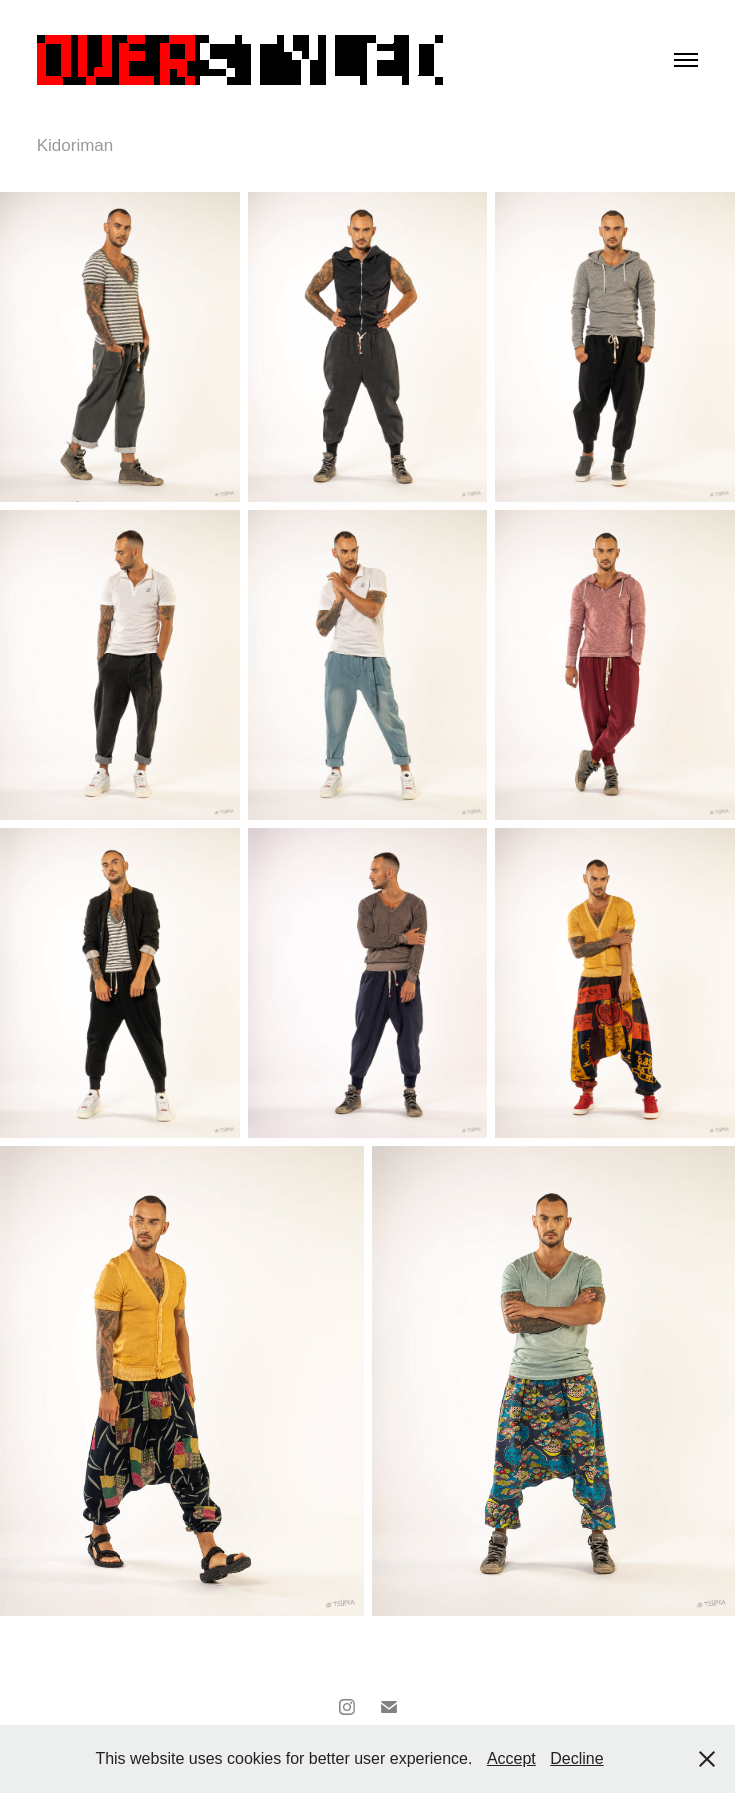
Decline (576, 1758)
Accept (511, 1758)
